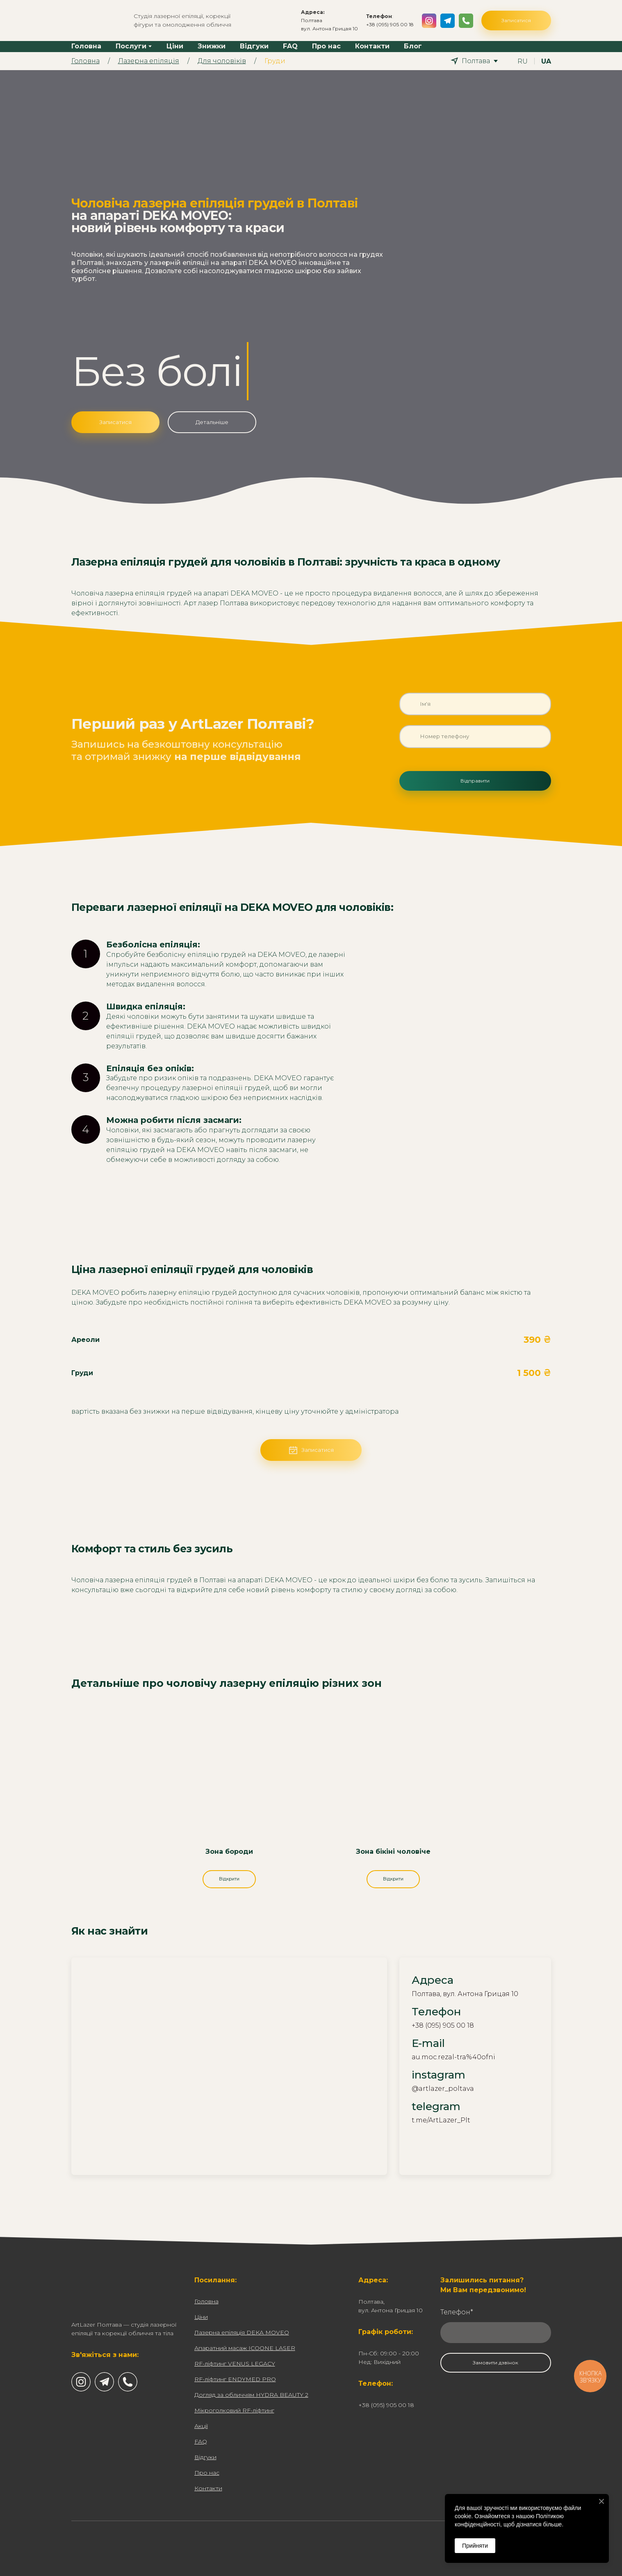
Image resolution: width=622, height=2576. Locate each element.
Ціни (174, 46)
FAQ (290, 46)
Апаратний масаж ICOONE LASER (244, 2348)
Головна (86, 46)
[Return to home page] (96, 20)
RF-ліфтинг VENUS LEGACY (234, 2363)
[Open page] (229, 1786)
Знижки (212, 46)
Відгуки (254, 46)
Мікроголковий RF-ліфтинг (234, 2410)
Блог (413, 46)
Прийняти (475, 2545)
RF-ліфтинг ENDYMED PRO (235, 2379)
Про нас (326, 46)
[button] (429, 21)
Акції (201, 2426)
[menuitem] (522, 61)
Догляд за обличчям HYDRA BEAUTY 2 (251, 2394)
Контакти (372, 46)
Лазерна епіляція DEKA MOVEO (241, 2332)
